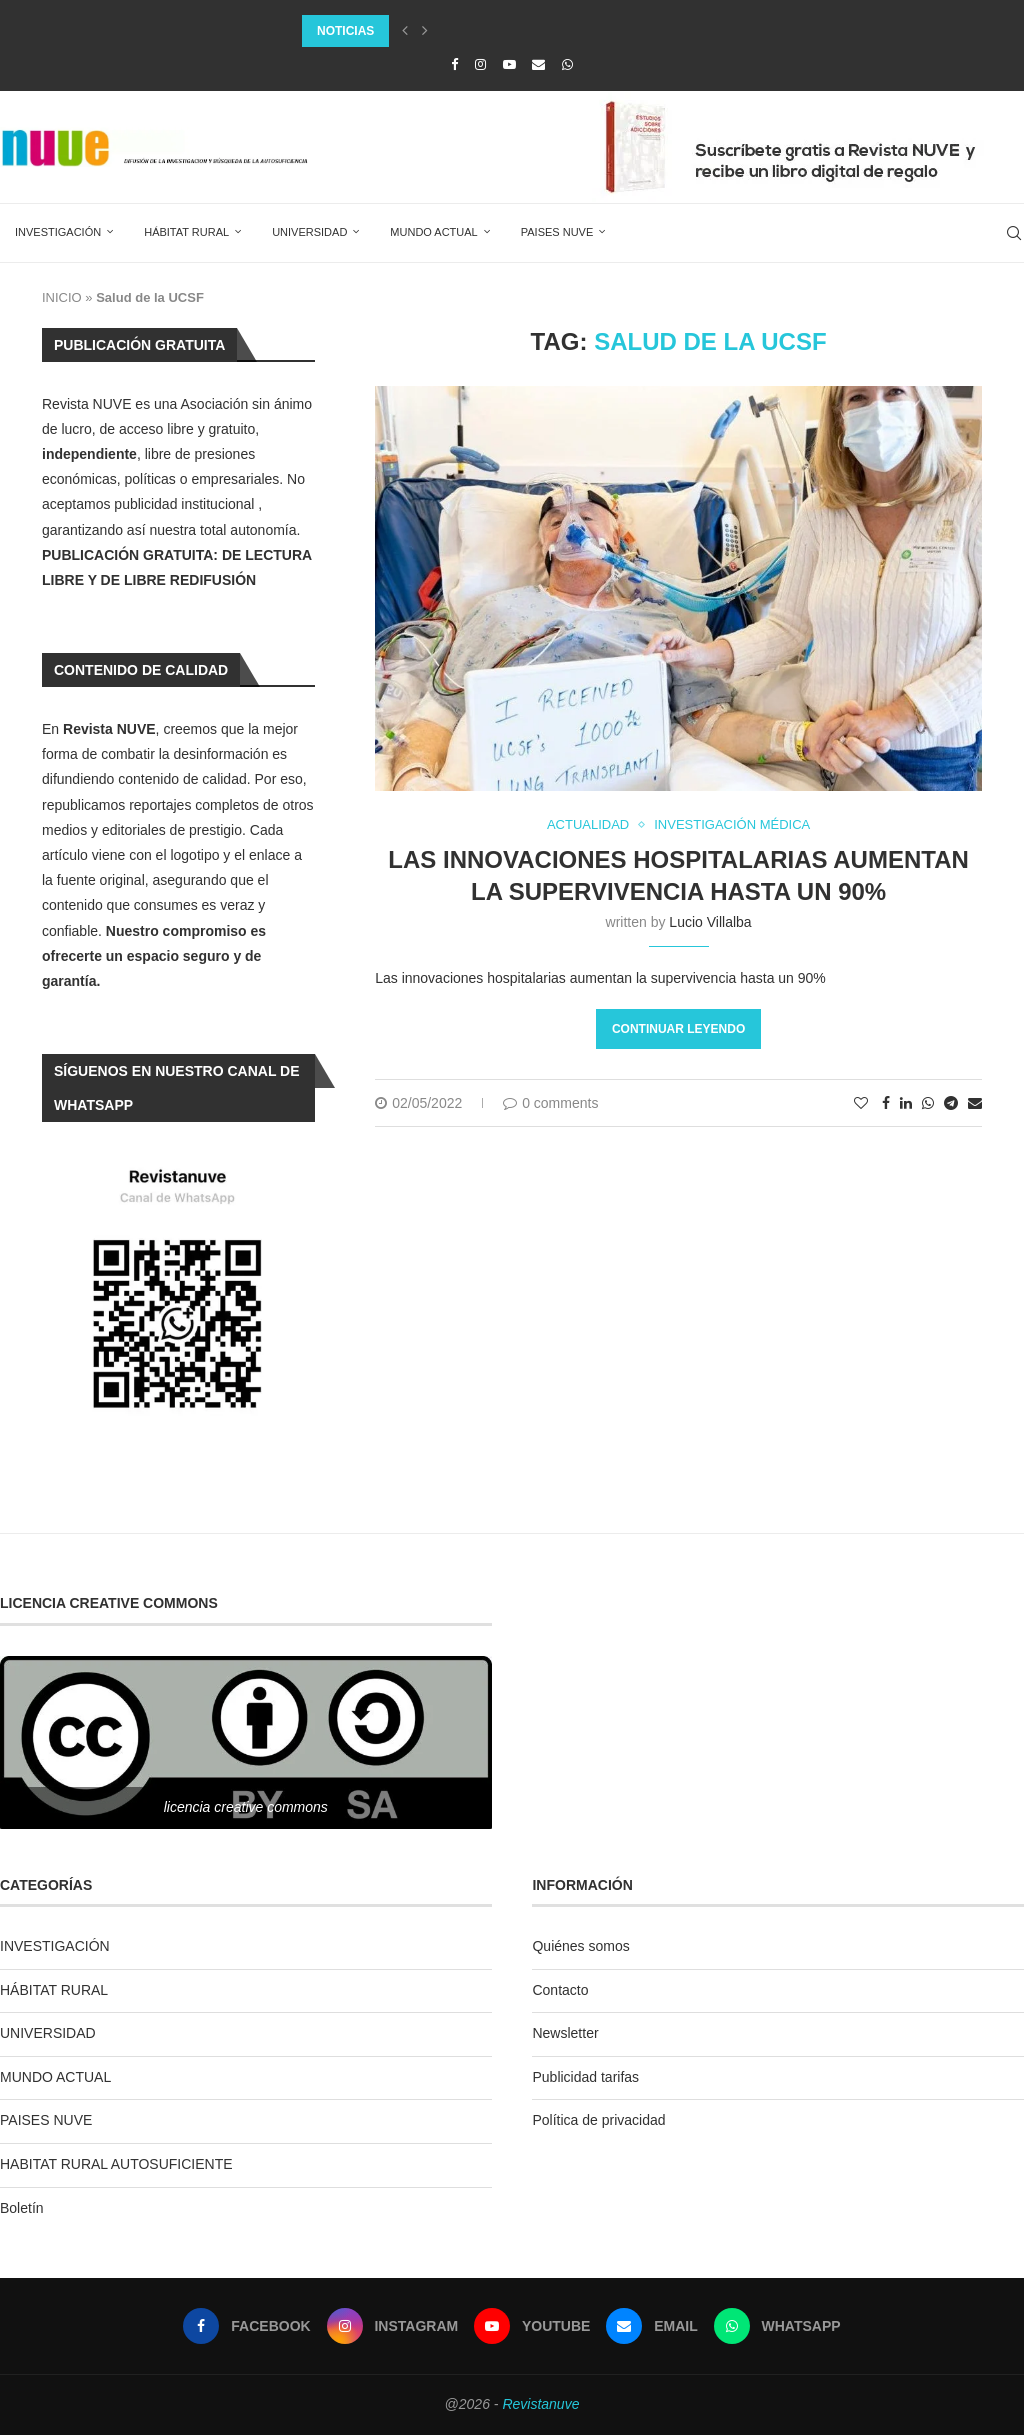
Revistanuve (540, 2404)
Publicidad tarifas (585, 2077)
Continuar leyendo (678, 1029)
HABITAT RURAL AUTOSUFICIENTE (116, 2164)
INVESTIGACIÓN (58, 232)
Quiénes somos (580, 1946)
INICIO (62, 297)
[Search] (1014, 233)
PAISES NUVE (557, 232)
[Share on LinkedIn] (906, 1103)
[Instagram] (480, 64)
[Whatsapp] (567, 64)
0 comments (550, 1103)
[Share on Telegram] (951, 1103)
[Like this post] (861, 1103)
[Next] (425, 31)
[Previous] (405, 31)
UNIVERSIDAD (309, 232)
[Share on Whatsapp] (928, 1103)
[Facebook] (454, 64)
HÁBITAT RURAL (186, 232)
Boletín (22, 2208)
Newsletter (565, 2033)
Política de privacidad (598, 2120)
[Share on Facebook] (886, 1103)
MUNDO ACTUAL (433, 232)
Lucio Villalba (710, 922)
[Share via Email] (975, 1103)
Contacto (560, 1990)
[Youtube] (509, 64)
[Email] (538, 64)
